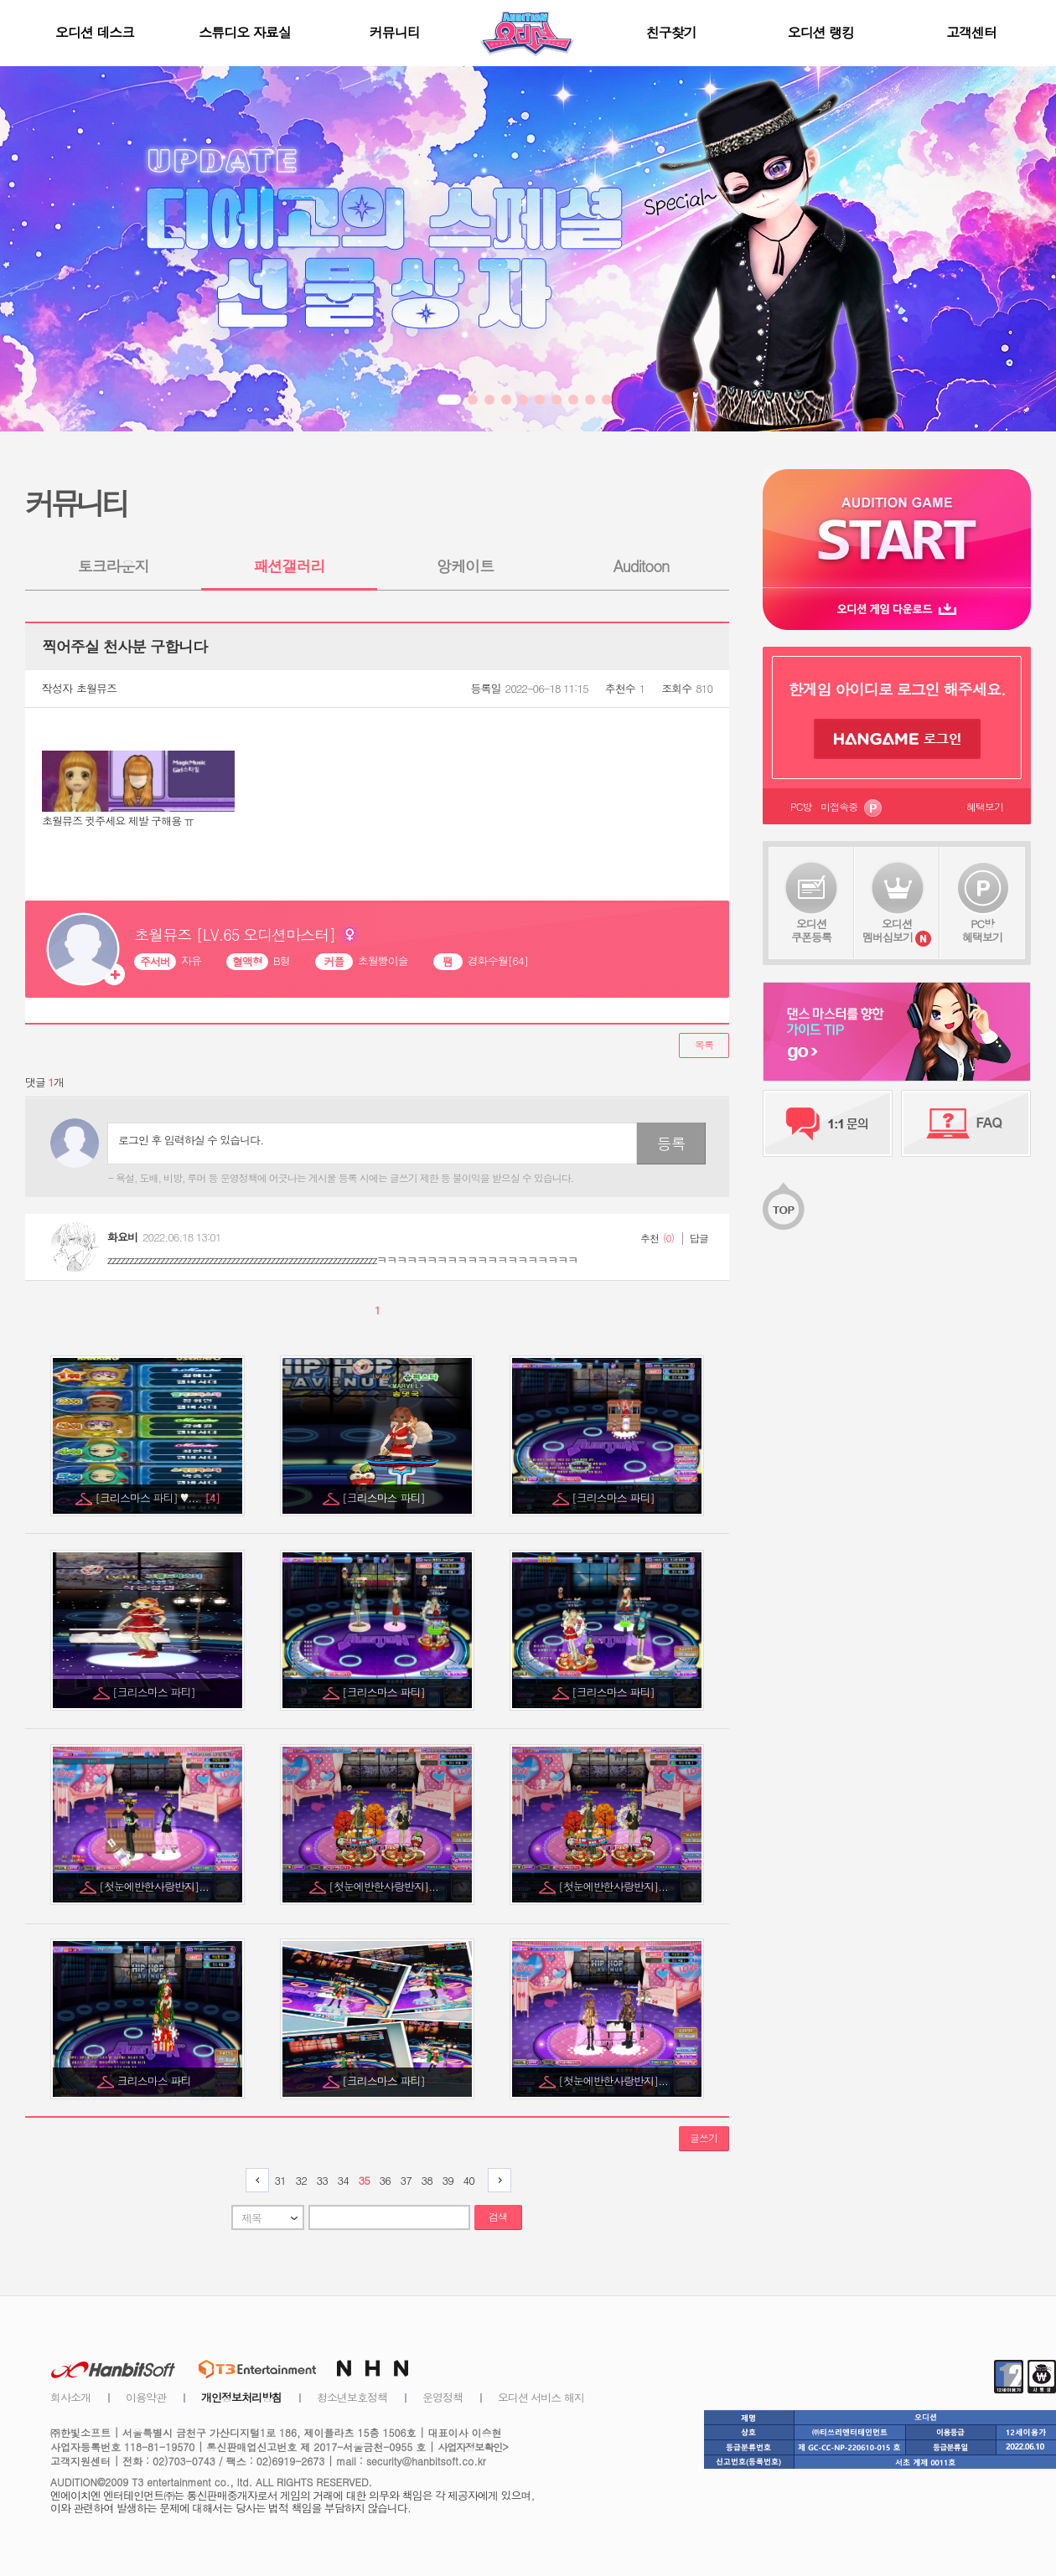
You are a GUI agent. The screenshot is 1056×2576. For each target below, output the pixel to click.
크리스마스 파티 (155, 2080)
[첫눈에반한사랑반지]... (155, 1886)
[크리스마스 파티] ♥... (157, 1497)
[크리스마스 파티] (384, 1497)
